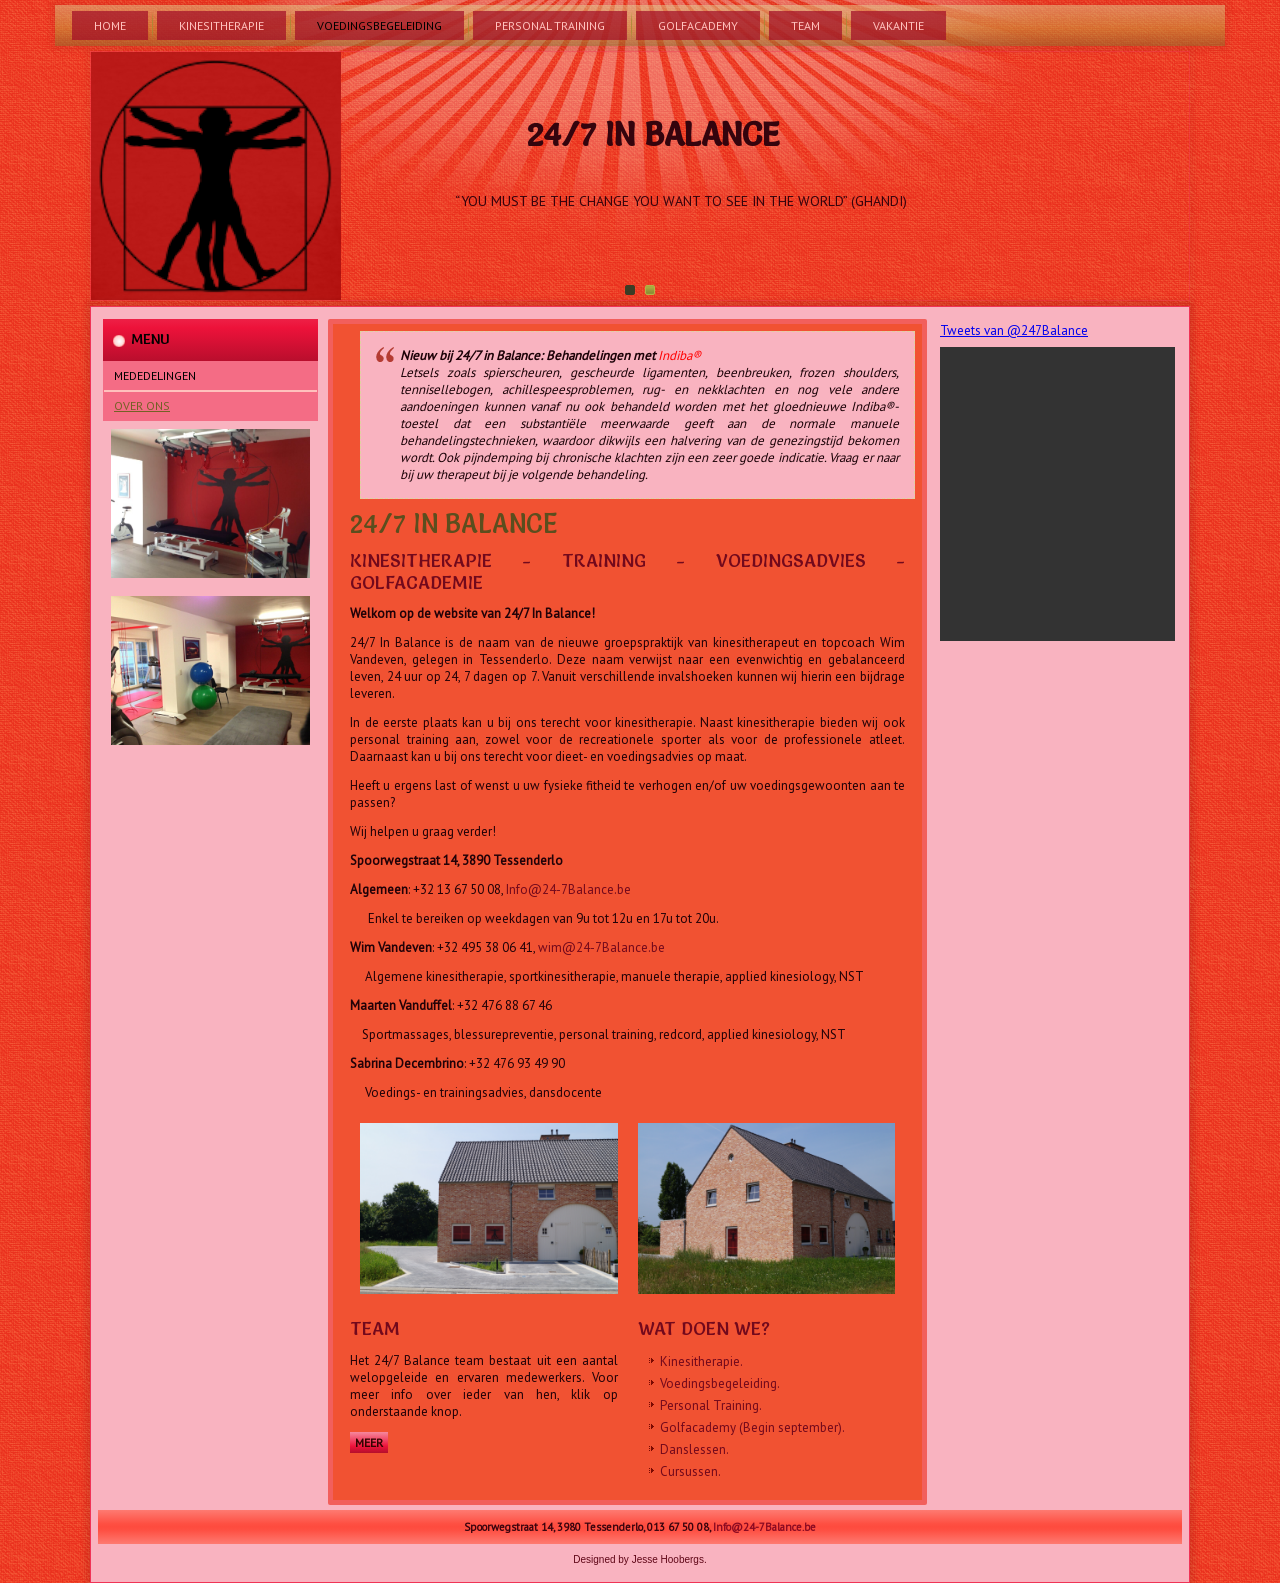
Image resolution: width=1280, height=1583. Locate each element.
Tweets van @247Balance (1014, 330)
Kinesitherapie (221, 25)
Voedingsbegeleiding (379, 25)
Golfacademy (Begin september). (752, 1427)
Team (805, 25)
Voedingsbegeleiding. (720, 1383)
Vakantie (898, 25)
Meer (369, 1442)
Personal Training (550, 25)
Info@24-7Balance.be (568, 889)
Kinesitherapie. (701, 1361)
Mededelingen (155, 375)
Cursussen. (690, 1471)
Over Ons (142, 405)
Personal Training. (711, 1405)
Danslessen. (694, 1449)
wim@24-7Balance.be (601, 947)
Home (110, 25)
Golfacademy (698, 25)
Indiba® (679, 355)
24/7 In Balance (653, 134)
